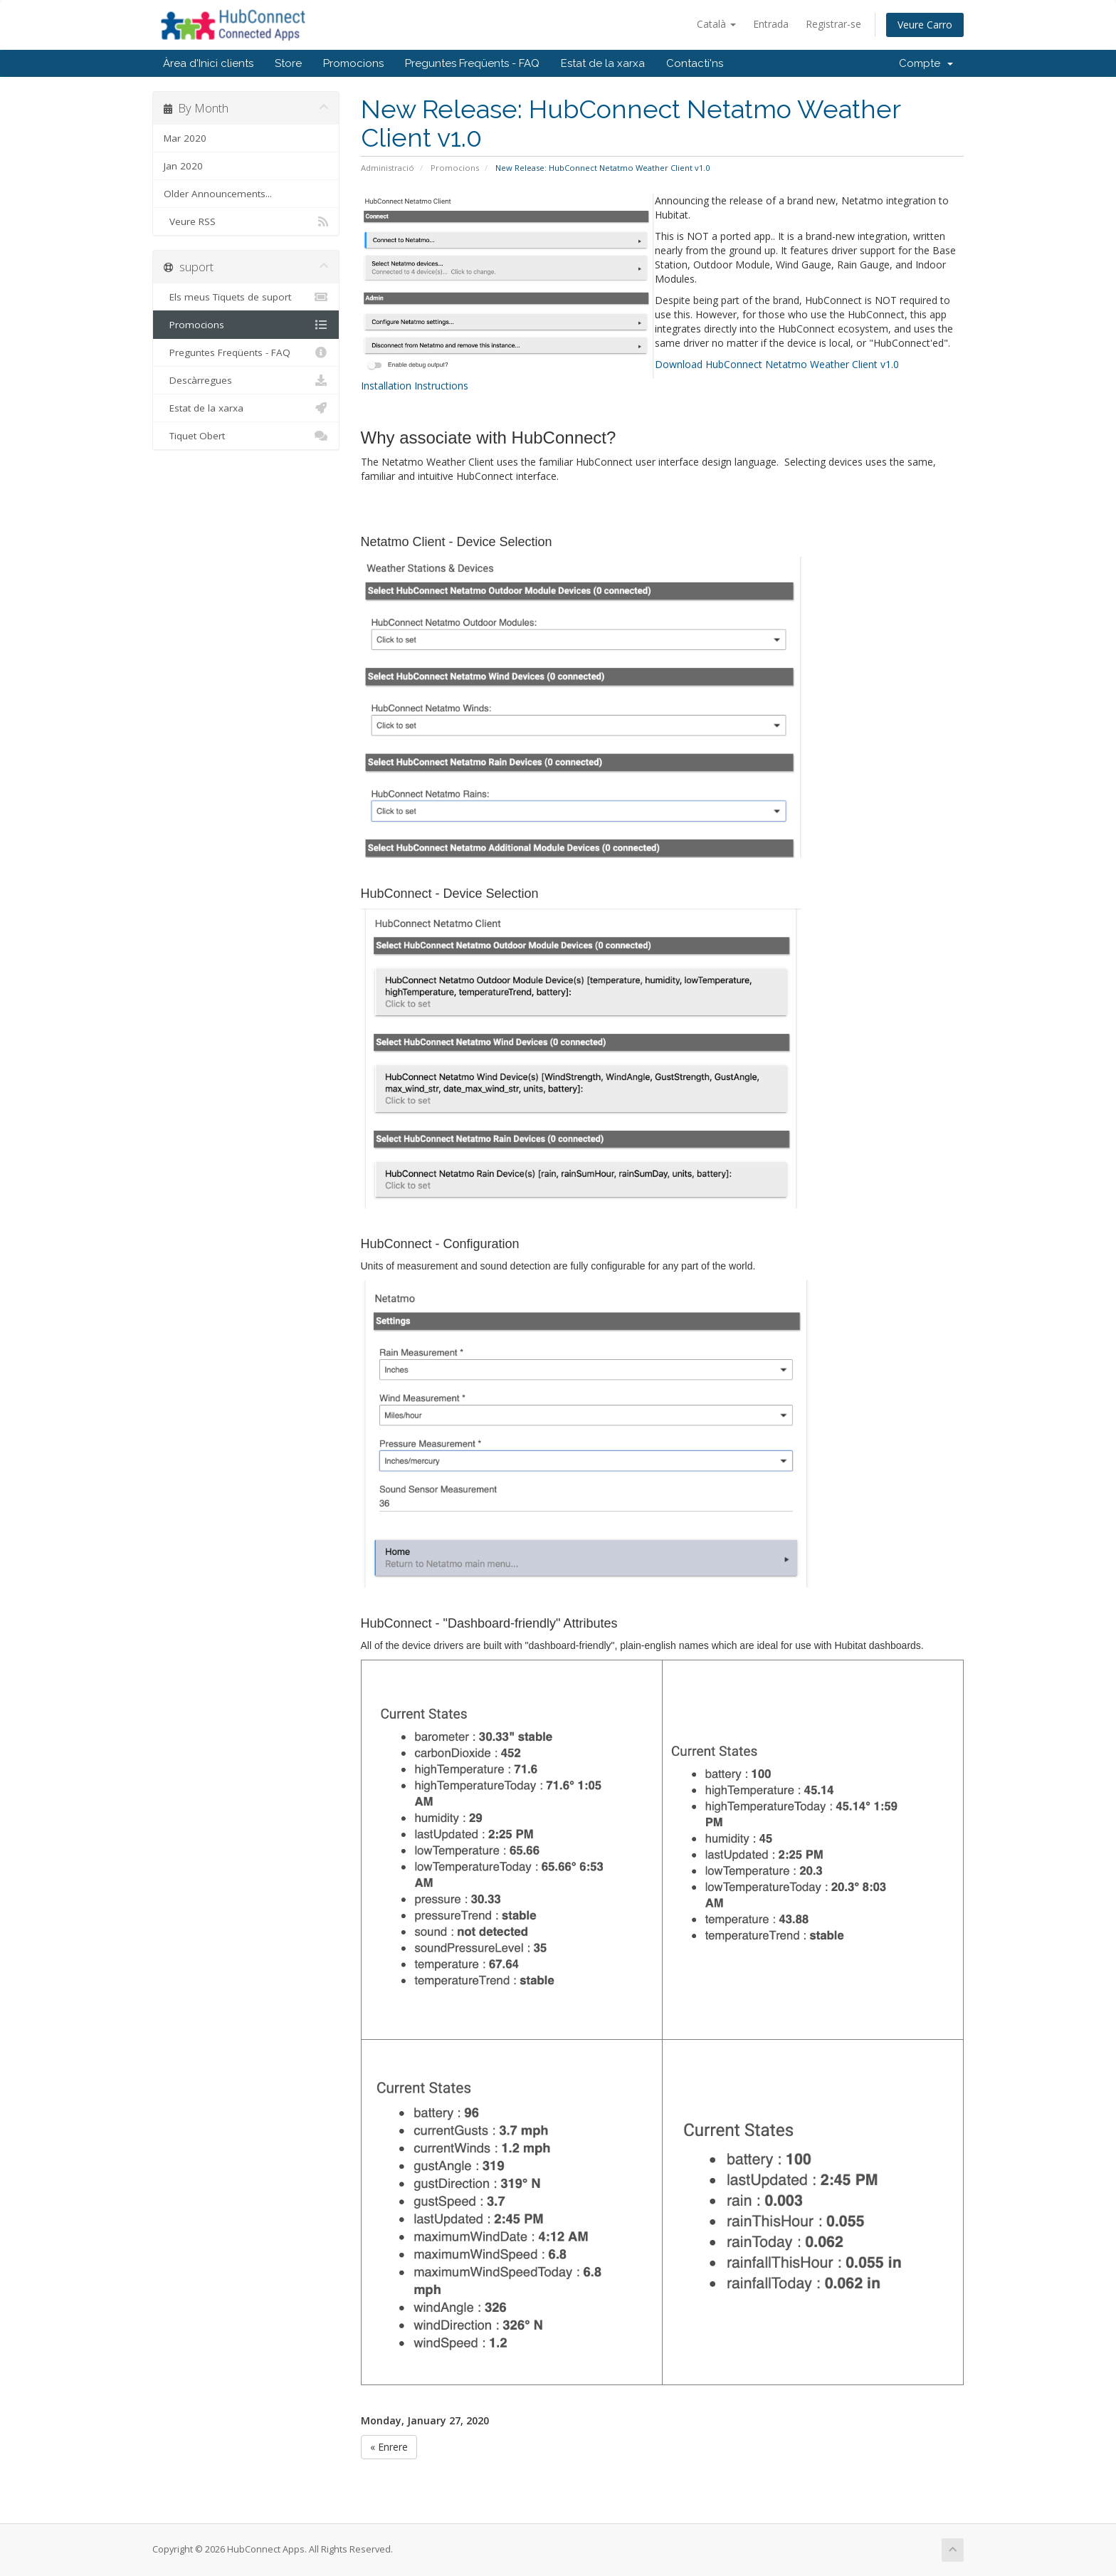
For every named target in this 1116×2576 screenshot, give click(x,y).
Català (716, 24)
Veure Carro (924, 24)
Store (288, 63)
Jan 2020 (183, 165)
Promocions (353, 63)
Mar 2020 (185, 138)
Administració (387, 167)
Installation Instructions (414, 385)
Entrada (771, 24)
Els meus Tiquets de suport (246, 296)
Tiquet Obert (246, 435)
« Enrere (389, 2447)
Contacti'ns (694, 63)
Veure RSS (246, 221)
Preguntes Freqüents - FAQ (472, 63)
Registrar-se (833, 24)
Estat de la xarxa (603, 63)
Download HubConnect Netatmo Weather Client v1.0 (777, 364)
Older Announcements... (218, 193)
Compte (926, 63)
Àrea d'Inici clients (208, 63)
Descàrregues (246, 380)
